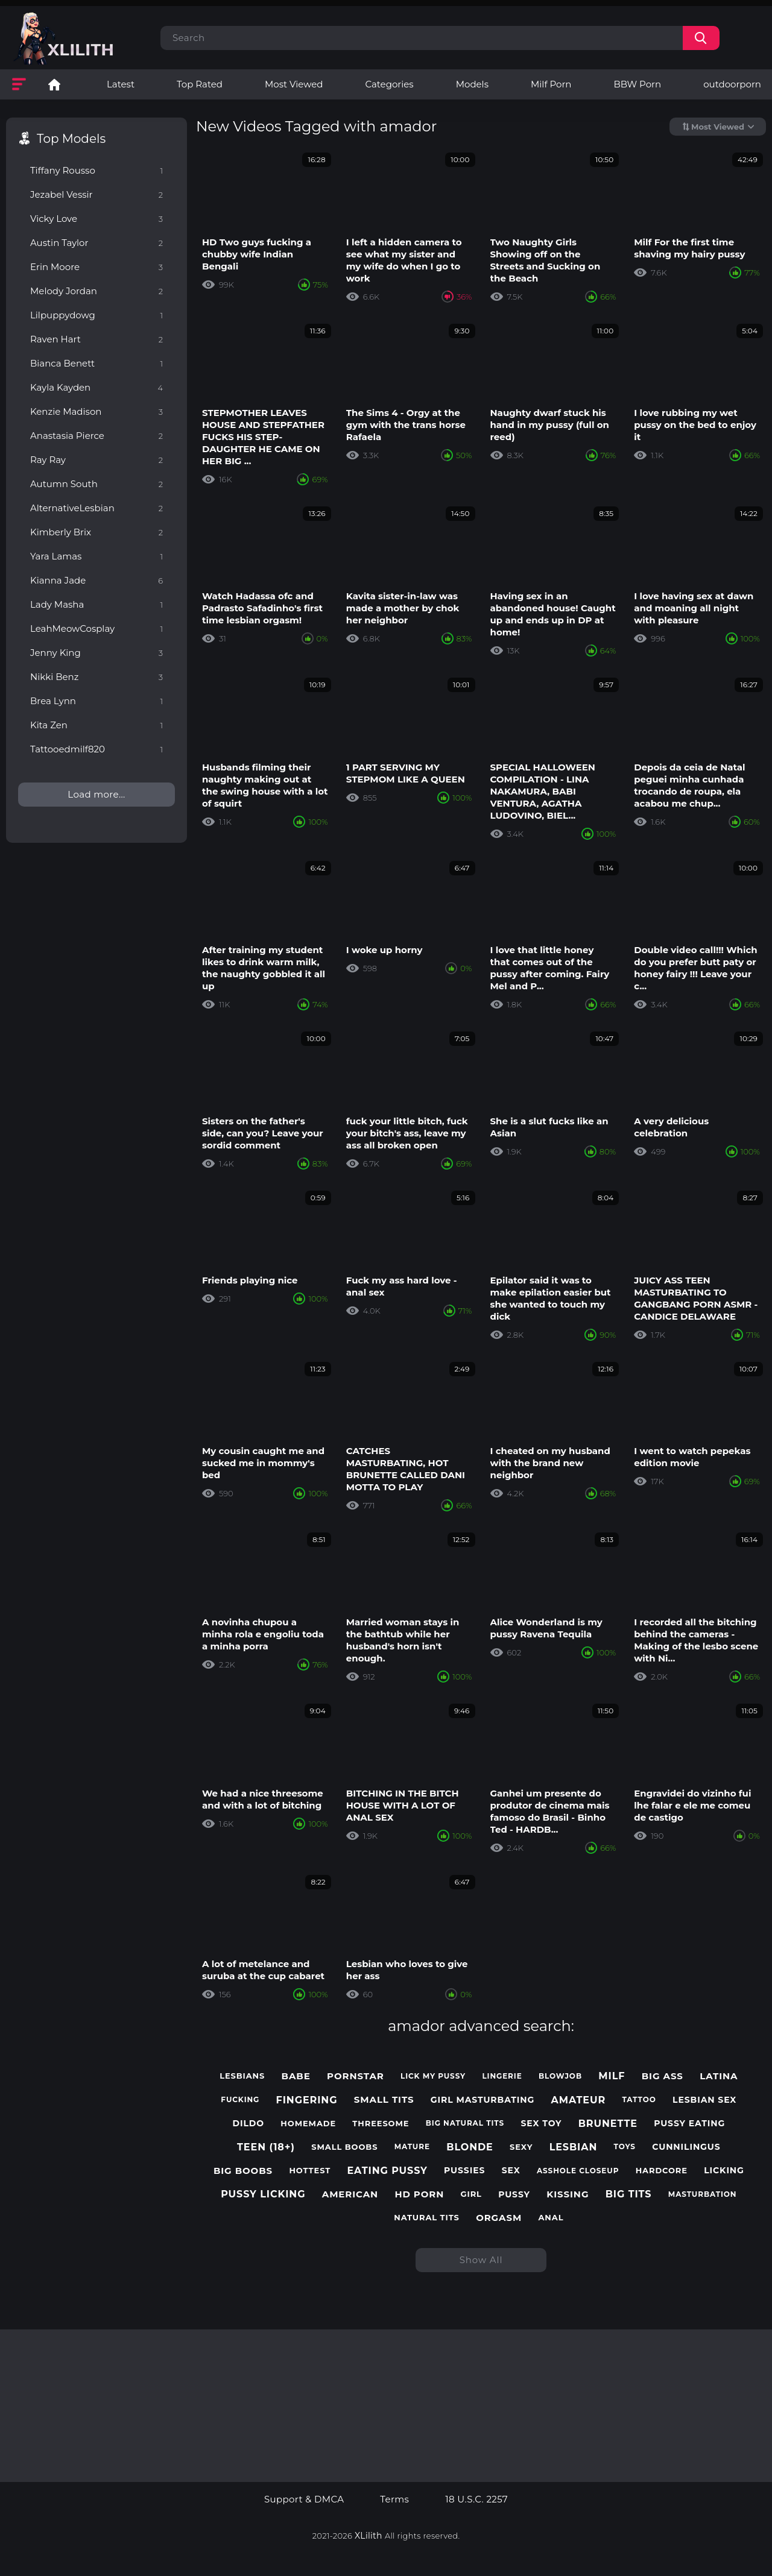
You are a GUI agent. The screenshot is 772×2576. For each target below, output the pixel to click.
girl (471, 2194)
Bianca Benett (96, 363)
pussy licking (263, 2194)
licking (724, 2170)
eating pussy (387, 2170)
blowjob (560, 2076)
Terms (394, 2499)
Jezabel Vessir (96, 194)
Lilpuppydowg (96, 315)
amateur (578, 2100)
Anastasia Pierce (96, 435)
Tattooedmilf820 (96, 749)
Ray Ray (96, 459)
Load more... (96, 794)
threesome (380, 2123)
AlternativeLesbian (96, 508)
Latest (120, 84)
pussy (514, 2195)
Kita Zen (96, 725)
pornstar (355, 2076)
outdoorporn (732, 84)
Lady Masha (96, 604)
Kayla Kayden (96, 387)
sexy (521, 2147)
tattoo (639, 2100)
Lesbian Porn (54, 84)
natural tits (427, 2217)
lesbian (573, 2147)
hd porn (419, 2194)
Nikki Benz (96, 676)
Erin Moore (96, 266)
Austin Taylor (96, 242)
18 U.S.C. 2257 (476, 2499)
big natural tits (465, 2123)
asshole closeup (578, 2171)
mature (412, 2147)
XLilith (368, 2535)
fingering (307, 2100)
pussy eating (689, 2123)
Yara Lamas (96, 556)
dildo (249, 2123)
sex (511, 2170)
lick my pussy (433, 2076)
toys (625, 2147)
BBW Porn (637, 84)
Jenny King (96, 652)
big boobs (243, 2170)
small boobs (344, 2147)
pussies (464, 2170)
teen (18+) (266, 2147)
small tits (384, 2099)
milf (611, 2076)
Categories (389, 84)
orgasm (499, 2217)
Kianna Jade (96, 580)
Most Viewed (294, 84)
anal (551, 2217)
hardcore (662, 2170)
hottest (310, 2170)
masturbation (702, 2194)
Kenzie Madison (96, 411)
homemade (308, 2123)
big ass (662, 2076)
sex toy (541, 2123)
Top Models (71, 138)
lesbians (242, 2075)
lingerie (502, 2076)
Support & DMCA (304, 2499)
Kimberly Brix (96, 532)
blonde (469, 2147)
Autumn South (96, 484)
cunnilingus (686, 2147)
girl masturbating (482, 2100)
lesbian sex (704, 2100)
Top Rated (200, 84)
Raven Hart (96, 339)
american (350, 2194)
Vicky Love (96, 218)
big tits (629, 2194)
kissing (567, 2194)
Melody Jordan (96, 291)
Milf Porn (551, 84)
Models (472, 84)
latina (719, 2076)
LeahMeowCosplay (96, 628)
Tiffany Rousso (96, 170)
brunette (608, 2123)
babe (296, 2076)
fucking (240, 2100)
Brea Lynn (96, 701)
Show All (481, 2260)
